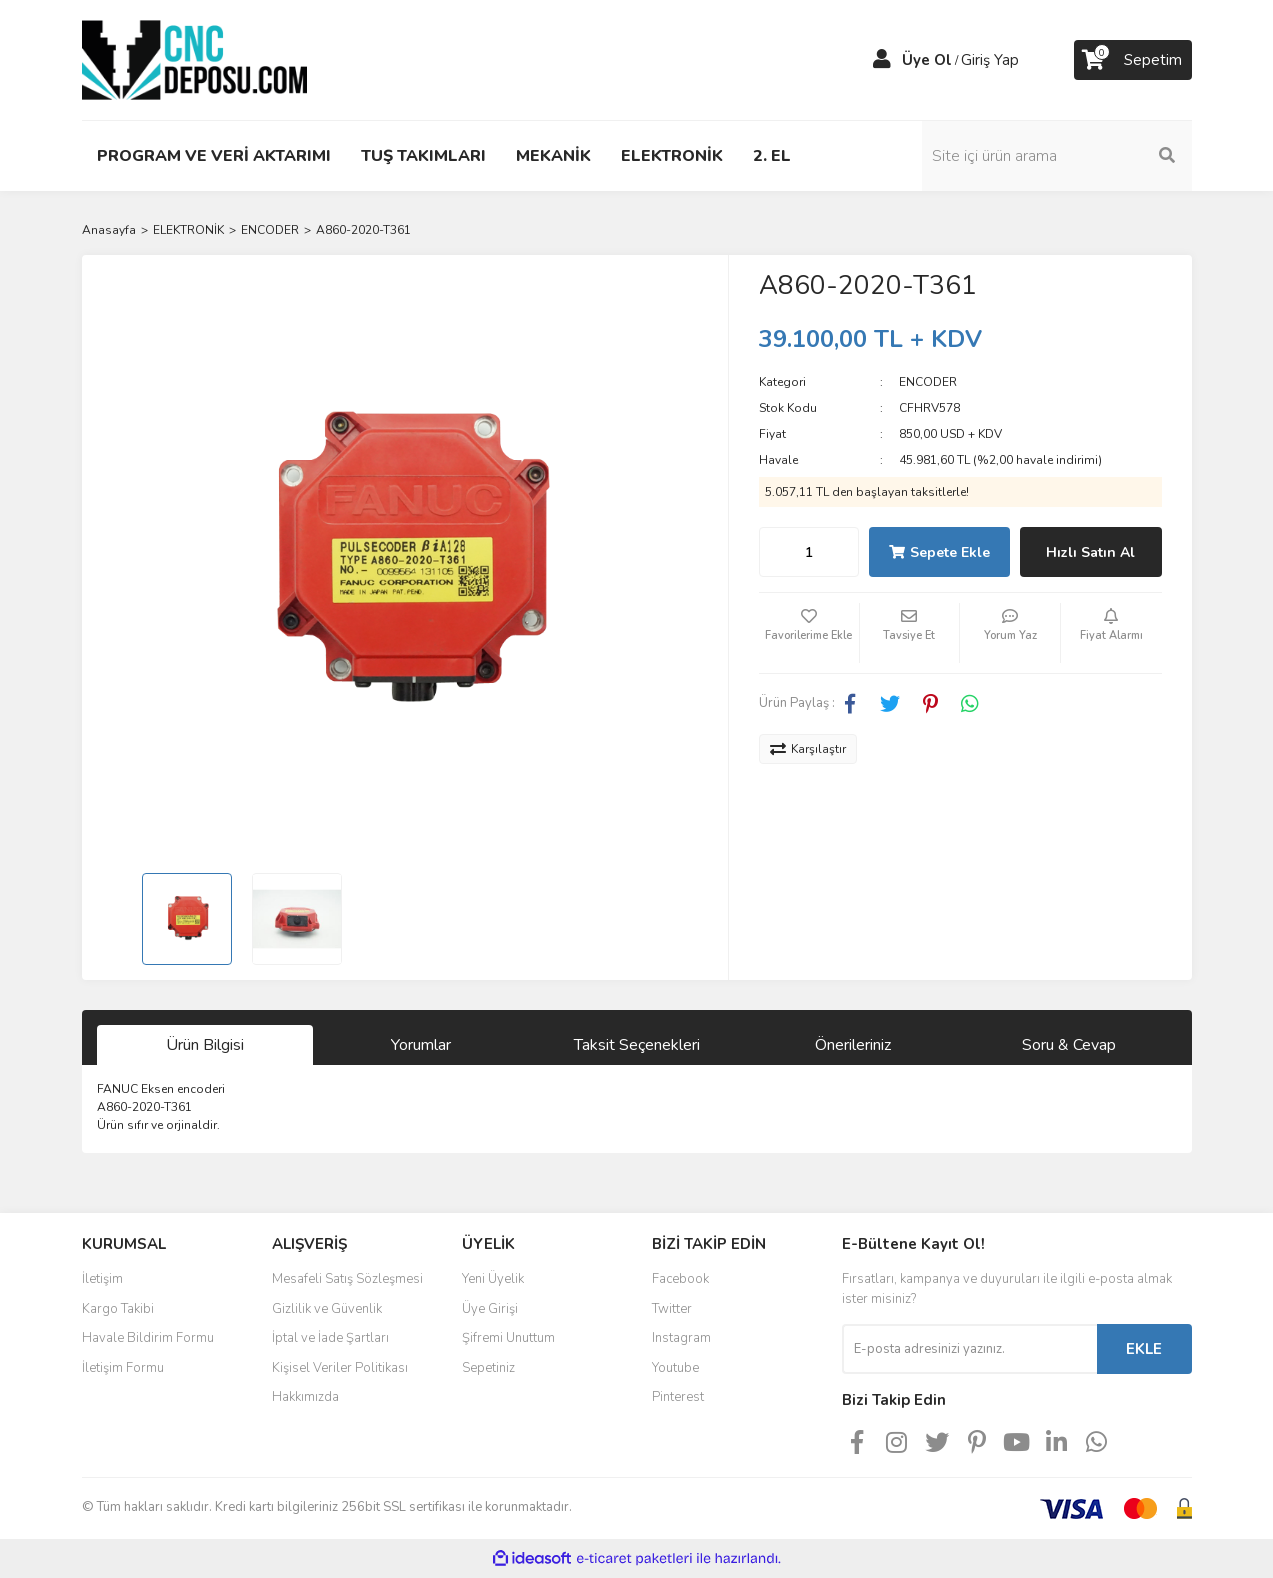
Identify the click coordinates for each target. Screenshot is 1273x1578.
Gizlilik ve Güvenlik (327, 1309)
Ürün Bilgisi (205, 1045)
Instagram (681, 1338)
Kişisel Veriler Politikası (340, 1368)
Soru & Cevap (1069, 1045)
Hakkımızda (305, 1397)
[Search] (1057, 156)
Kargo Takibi (118, 1309)
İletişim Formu (123, 1368)
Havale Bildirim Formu (148, 1338)
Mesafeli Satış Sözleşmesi (347, 1279)
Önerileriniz (853, 1045)
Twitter (672, 1309)
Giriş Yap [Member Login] (990, 60)
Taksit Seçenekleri (637, 1045)
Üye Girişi (490, 1309)
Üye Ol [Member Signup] (927, 60)
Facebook (680, 1279)
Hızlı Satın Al (1090, 552)
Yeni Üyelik (493, 1279)
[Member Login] (882, 60)
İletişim (102, 1279)
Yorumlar (421, 1045)
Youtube (675, 1368)
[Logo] (195, 59)
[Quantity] (809, 552)
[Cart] (1133, 60)
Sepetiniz (488, 1368)
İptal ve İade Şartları (330, 1338)
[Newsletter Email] (969, 1349)
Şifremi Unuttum (508, 1338)
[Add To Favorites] (809, 633)
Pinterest (678, 1397)
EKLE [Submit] (1144, 1349)
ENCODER (928, 382)
